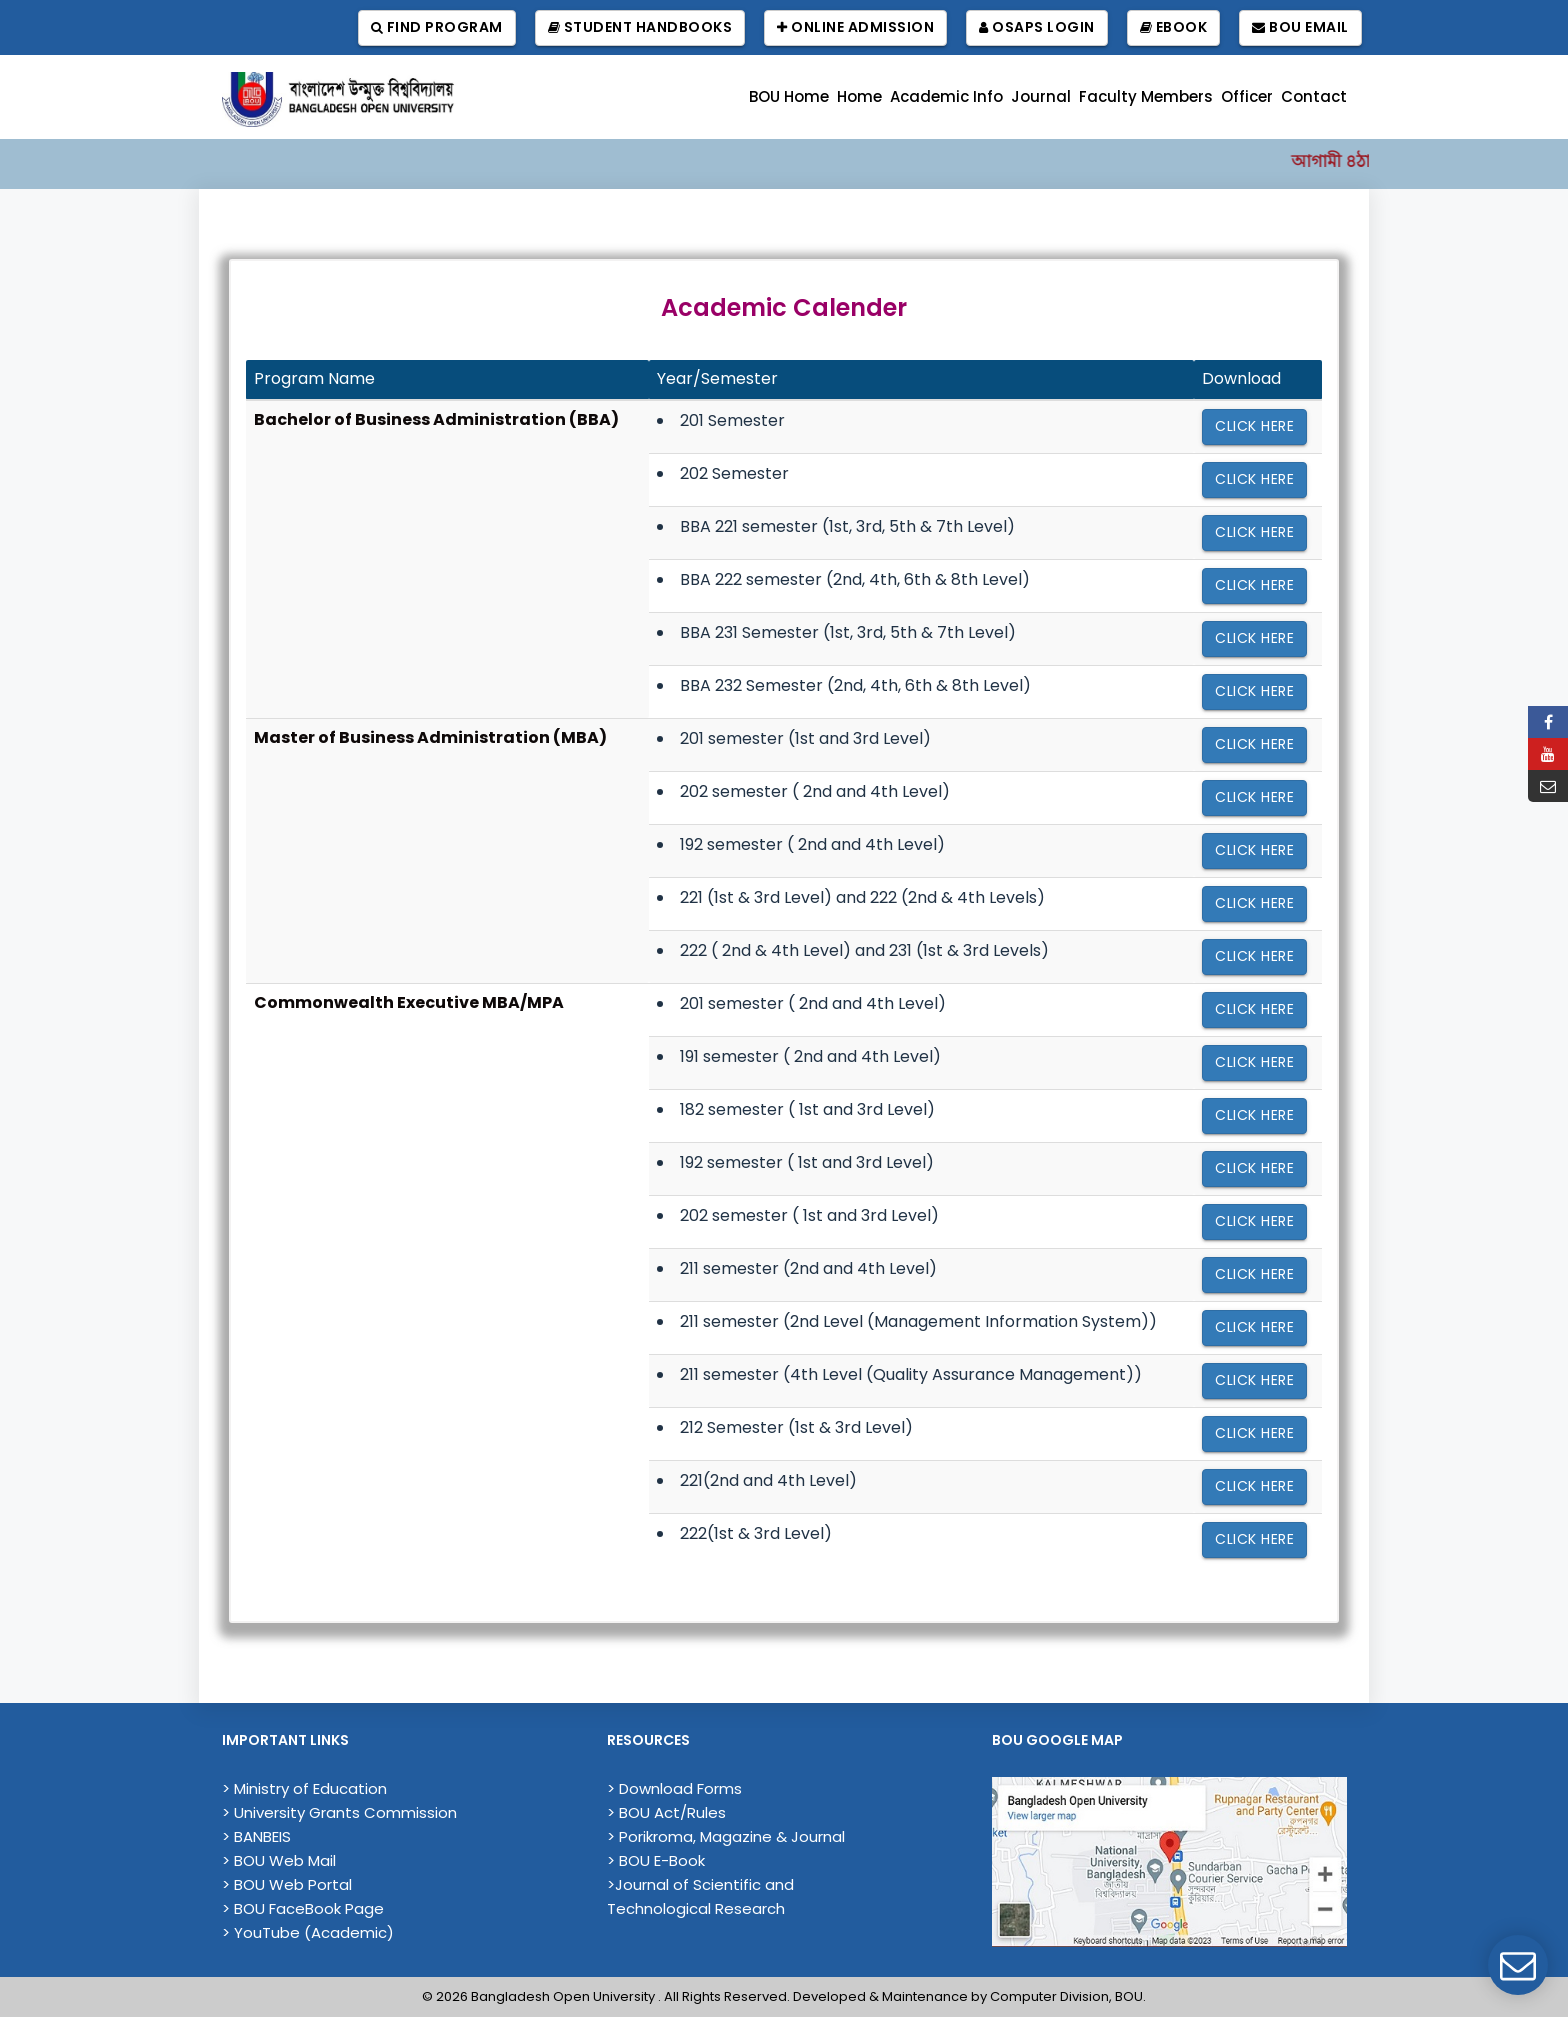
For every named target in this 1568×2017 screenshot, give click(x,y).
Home (859, 96)
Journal (1041, 96)
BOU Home (789, 96)
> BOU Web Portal (287, 1884)
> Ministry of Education (304, 1788)
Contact (1314, 96)
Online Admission (855, 27)
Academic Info (946, 96)
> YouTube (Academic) (308, 1932)
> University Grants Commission (339, 1812)
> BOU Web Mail (279, 1860)
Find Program (437, 27)
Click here (1254, 426)
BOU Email (1300, 27)
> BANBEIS (256, 1836)
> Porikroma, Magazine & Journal (726, 1836)
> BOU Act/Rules (666, 1812)
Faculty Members (1146, 96)
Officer (1247, 96)
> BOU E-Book (656, 1860)
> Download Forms (674, 1788)
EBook (1174, 27)
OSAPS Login (1037, 27)
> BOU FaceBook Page (303, 1908)
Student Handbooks (640, 27)
